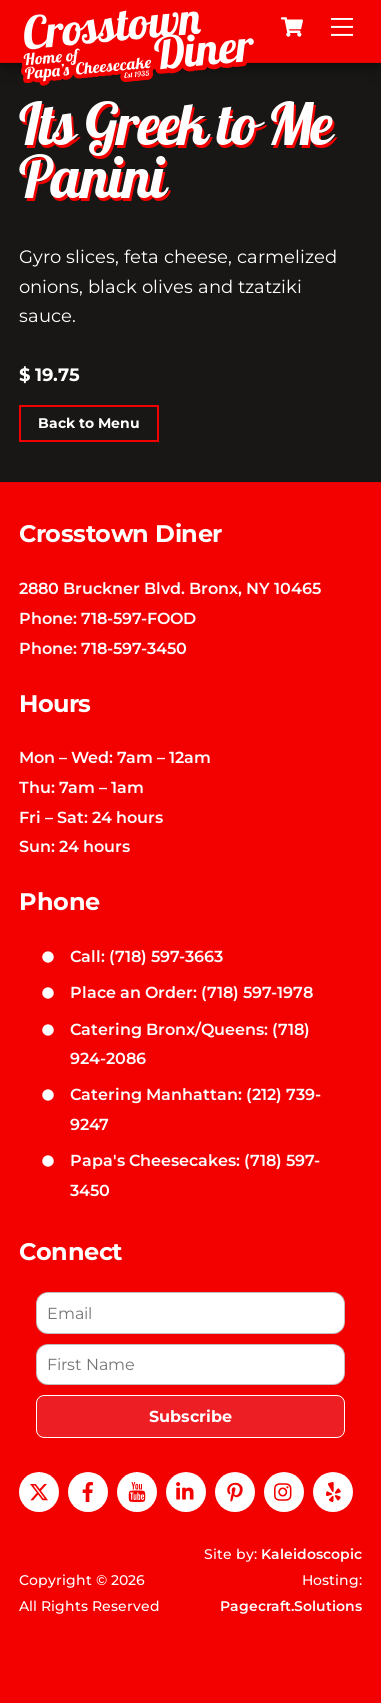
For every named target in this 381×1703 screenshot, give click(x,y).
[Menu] (342, 27)
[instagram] (284, 1490)
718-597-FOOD (138, 618)
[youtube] (137, 1490)
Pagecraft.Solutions (291, 1606)
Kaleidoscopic (311, 1554)
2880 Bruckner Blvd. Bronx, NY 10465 (170, 588)
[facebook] (88, 1490)
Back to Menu (89, 424)
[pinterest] (235, 1490)
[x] (39, 1490)
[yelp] (333, 1490)
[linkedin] (186, 1490)
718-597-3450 (134, 648)
